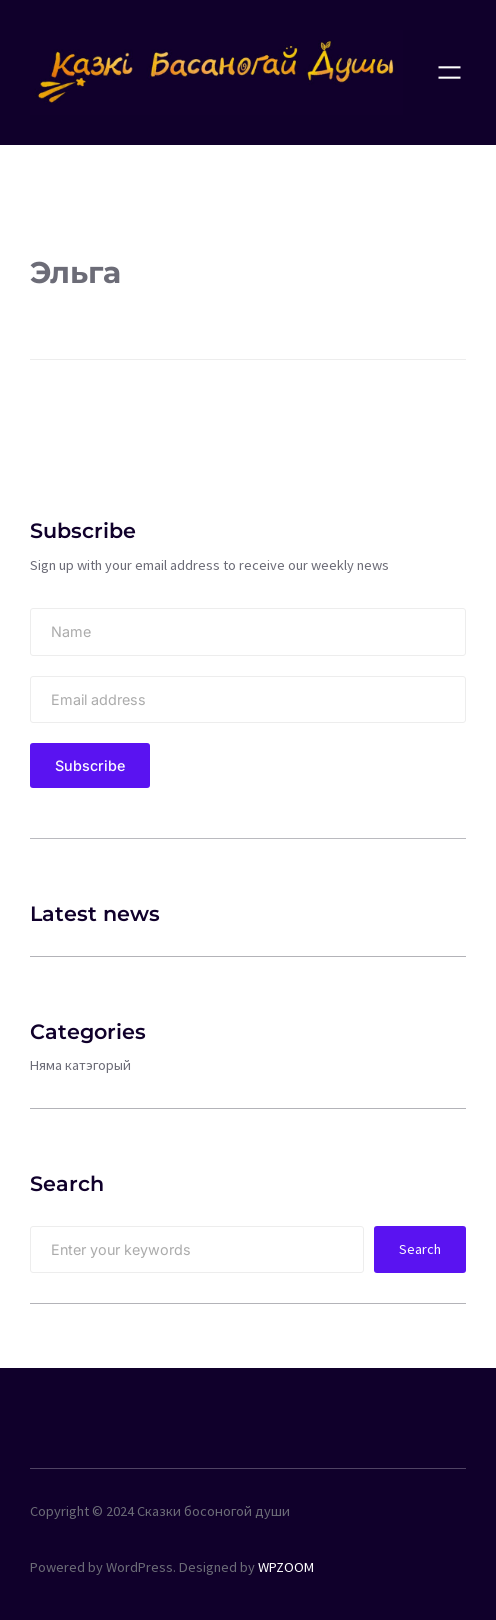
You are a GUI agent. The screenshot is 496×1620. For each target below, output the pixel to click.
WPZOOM (286, 1567)
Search (420, 1249)
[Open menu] (449, 72)
